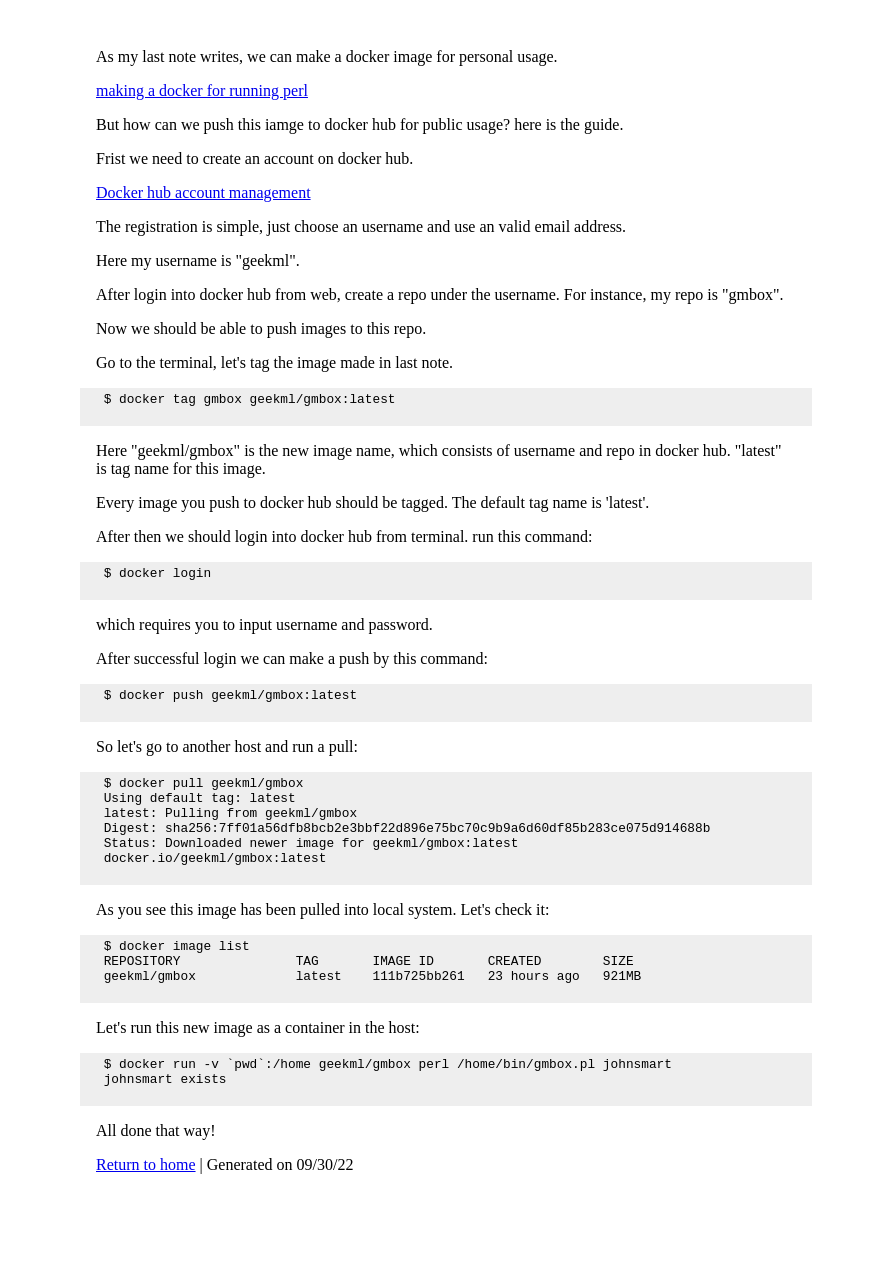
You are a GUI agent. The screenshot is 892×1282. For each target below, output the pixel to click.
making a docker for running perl (202, 90)
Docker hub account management (203, 192)
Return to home (146, 1224)
